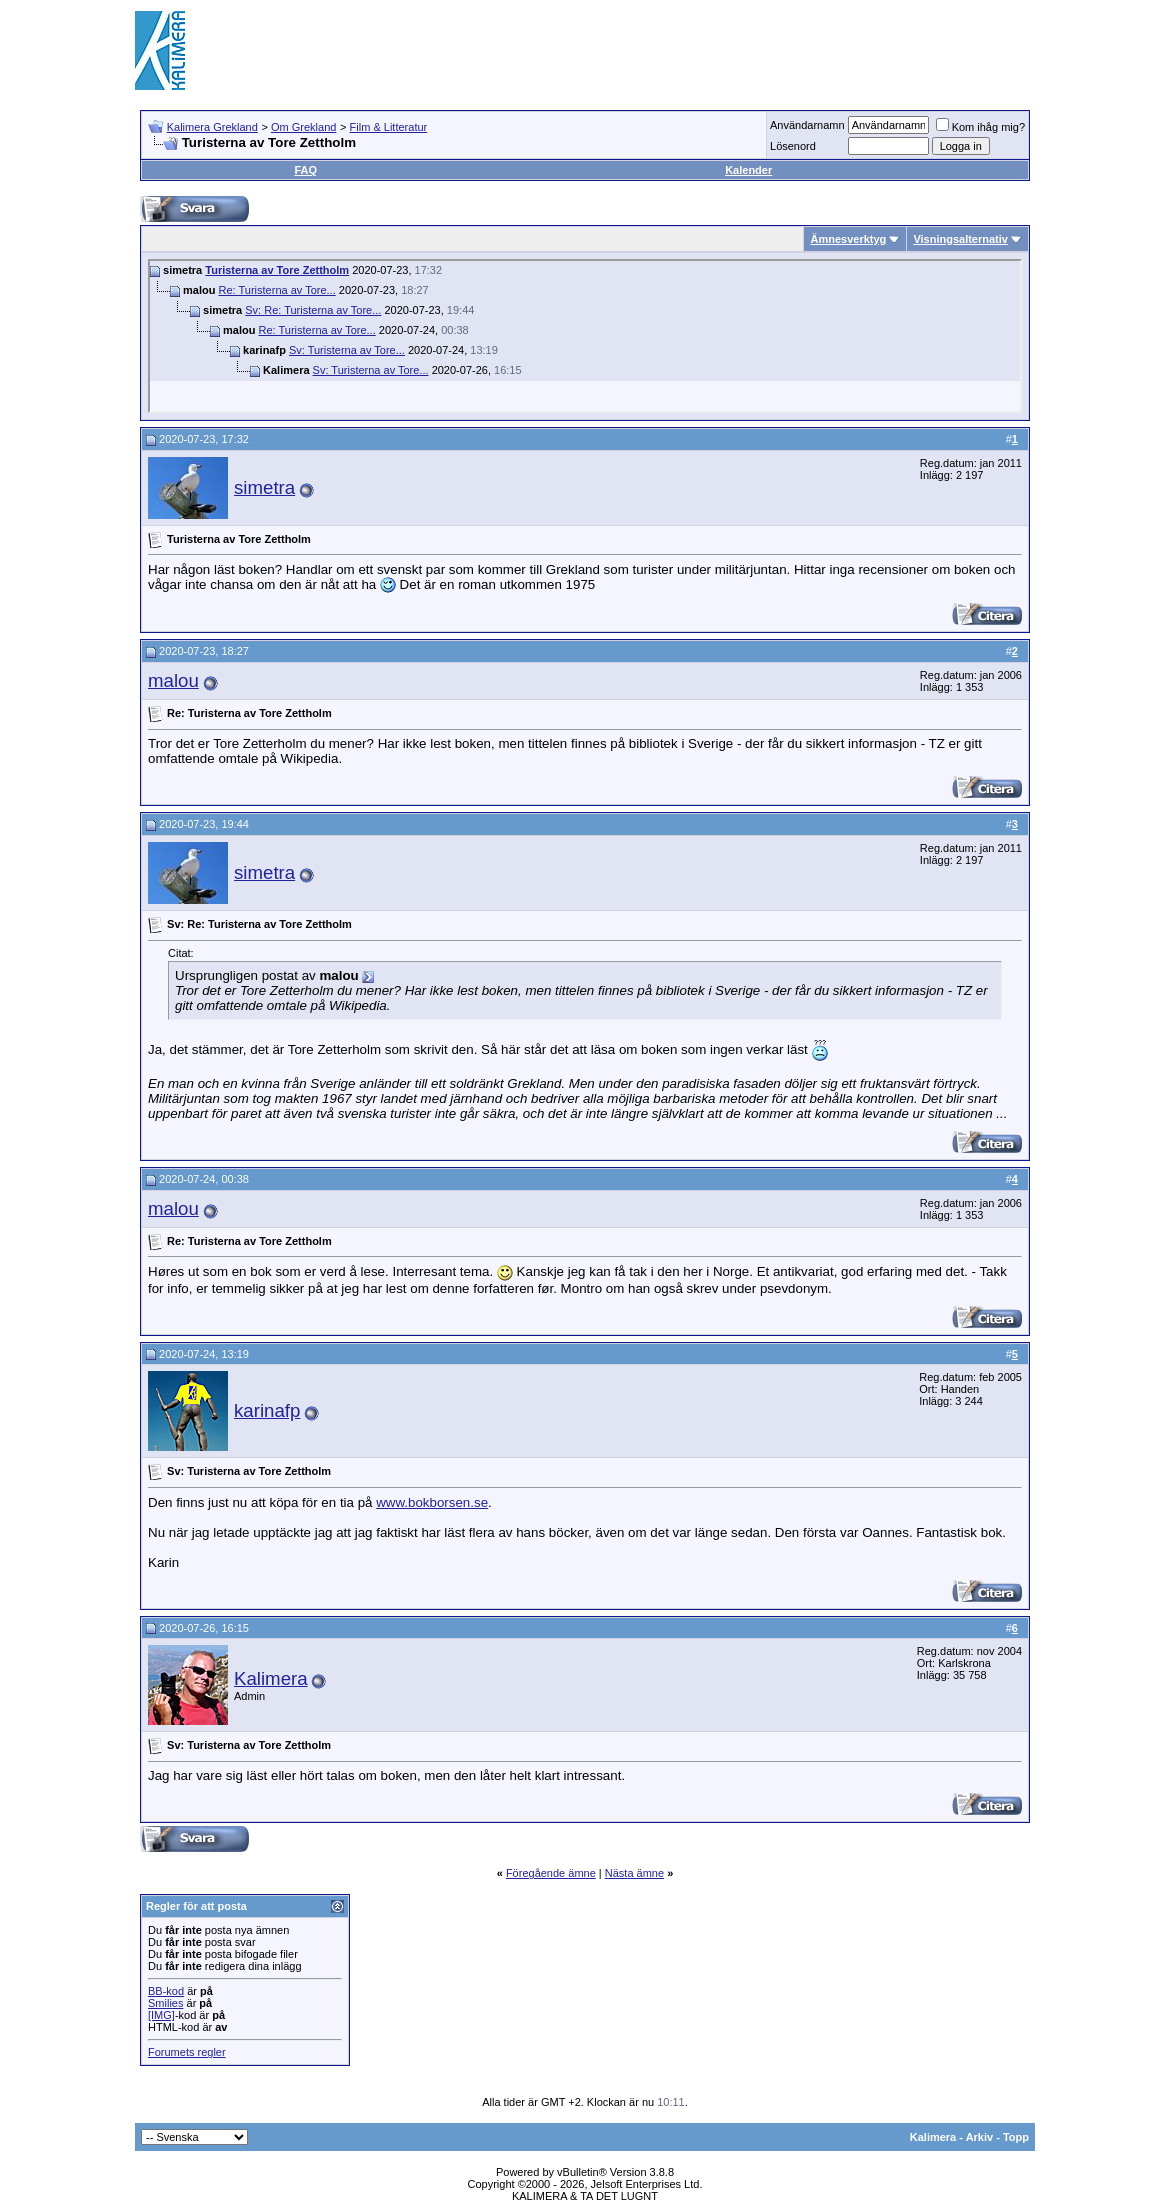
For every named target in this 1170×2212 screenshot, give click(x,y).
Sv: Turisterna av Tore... (347, 350)
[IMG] (161, 2015)
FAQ (305, 170)
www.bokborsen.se (432, 1502)
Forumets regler (187, 2052)
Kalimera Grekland (212, 127)
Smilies (165, 2003)
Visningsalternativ (960, 239)
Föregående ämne (551, 1873)
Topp (1016, 2137)
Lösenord (793, 146)
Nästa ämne (634, 1873)
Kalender (748, 170)
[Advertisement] (671, 50)
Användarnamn (807, 125)
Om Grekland (303, 127)
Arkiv (980, 2137)
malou (173, 680)
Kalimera (271, 1678)
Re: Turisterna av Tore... (277, 290)
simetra (264, 487)
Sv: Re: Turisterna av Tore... (313, 310)
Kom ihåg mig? (980, 127)
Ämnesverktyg (848, 239)
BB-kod (166, 1991)
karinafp (267, 1410)
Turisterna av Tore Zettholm (277, 270)
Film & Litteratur (389, 127)
